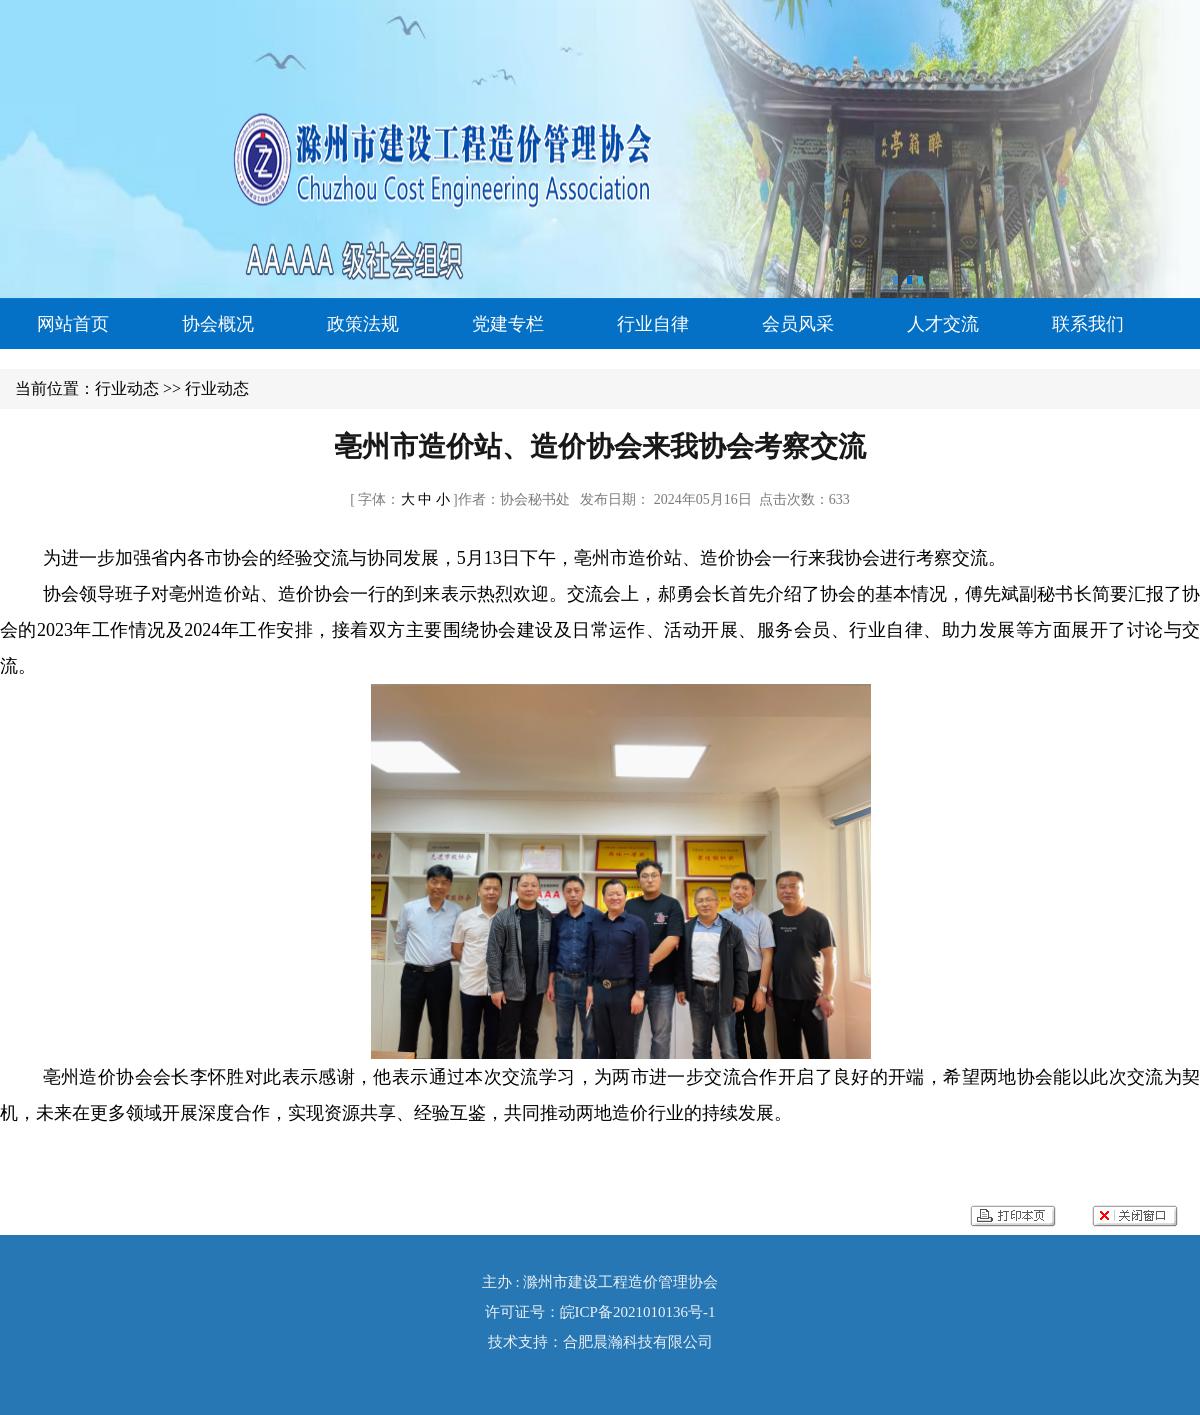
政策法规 (363, 324)
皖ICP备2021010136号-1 (638, 1312)
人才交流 (943, 324)
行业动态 (127, 388)
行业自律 (653, 324)
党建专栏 (508, 324)
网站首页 (73, 324)
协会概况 (218, 324)
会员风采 (798, 324)
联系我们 (1088, 324)
